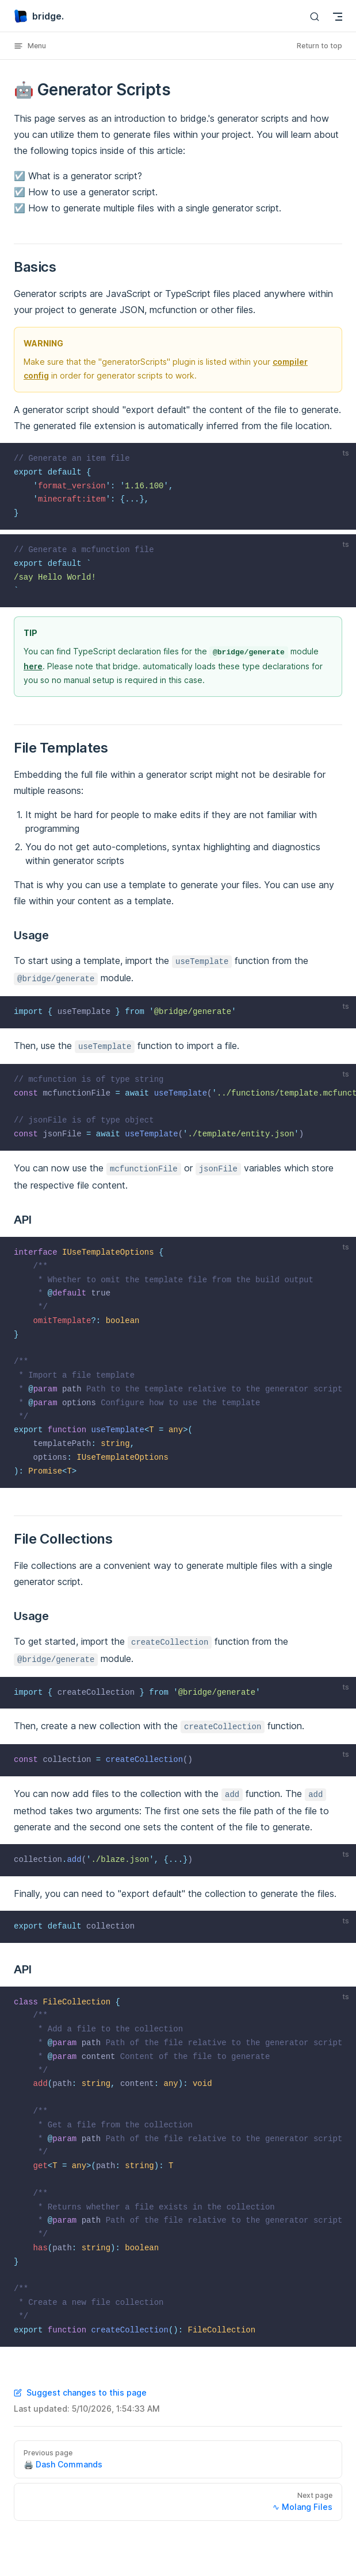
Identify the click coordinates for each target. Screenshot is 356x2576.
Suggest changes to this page (80, 2392)
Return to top (319, 45)
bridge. (39, 16)
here (33, 666)
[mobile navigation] (337, 17)
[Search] (314, 16)
